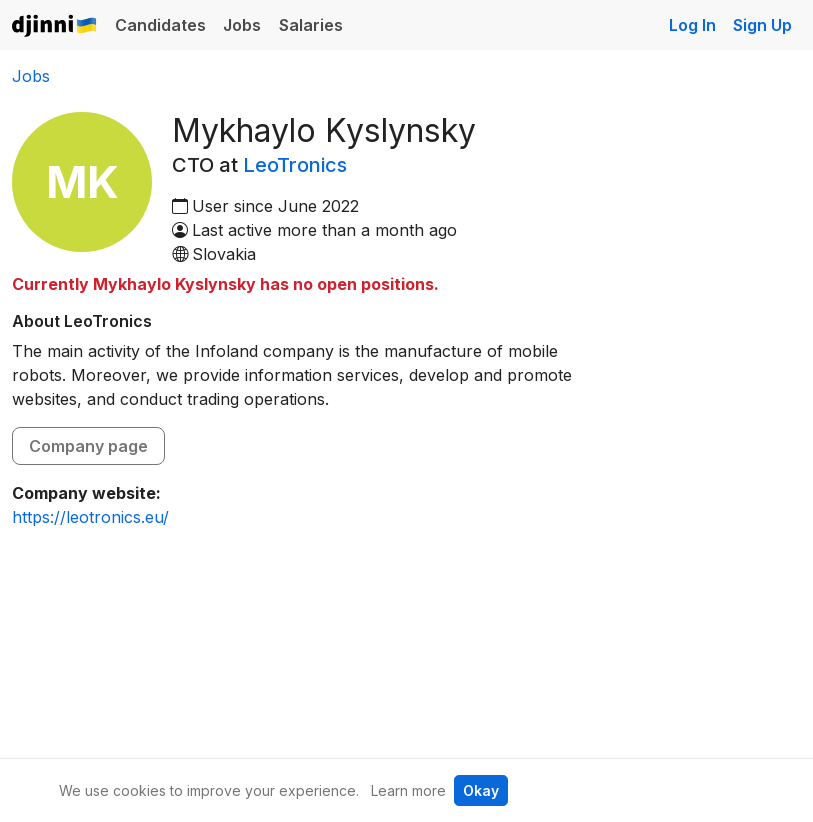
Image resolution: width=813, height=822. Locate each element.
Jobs (242, 25)
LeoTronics (295, 165)
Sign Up (762, 25)
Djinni (55, 26)
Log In (692, 25)
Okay (481, 790)
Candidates (160, 25)
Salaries (311, 25)
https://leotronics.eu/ (90, 517)
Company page (88, 446)
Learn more (408, 790)
